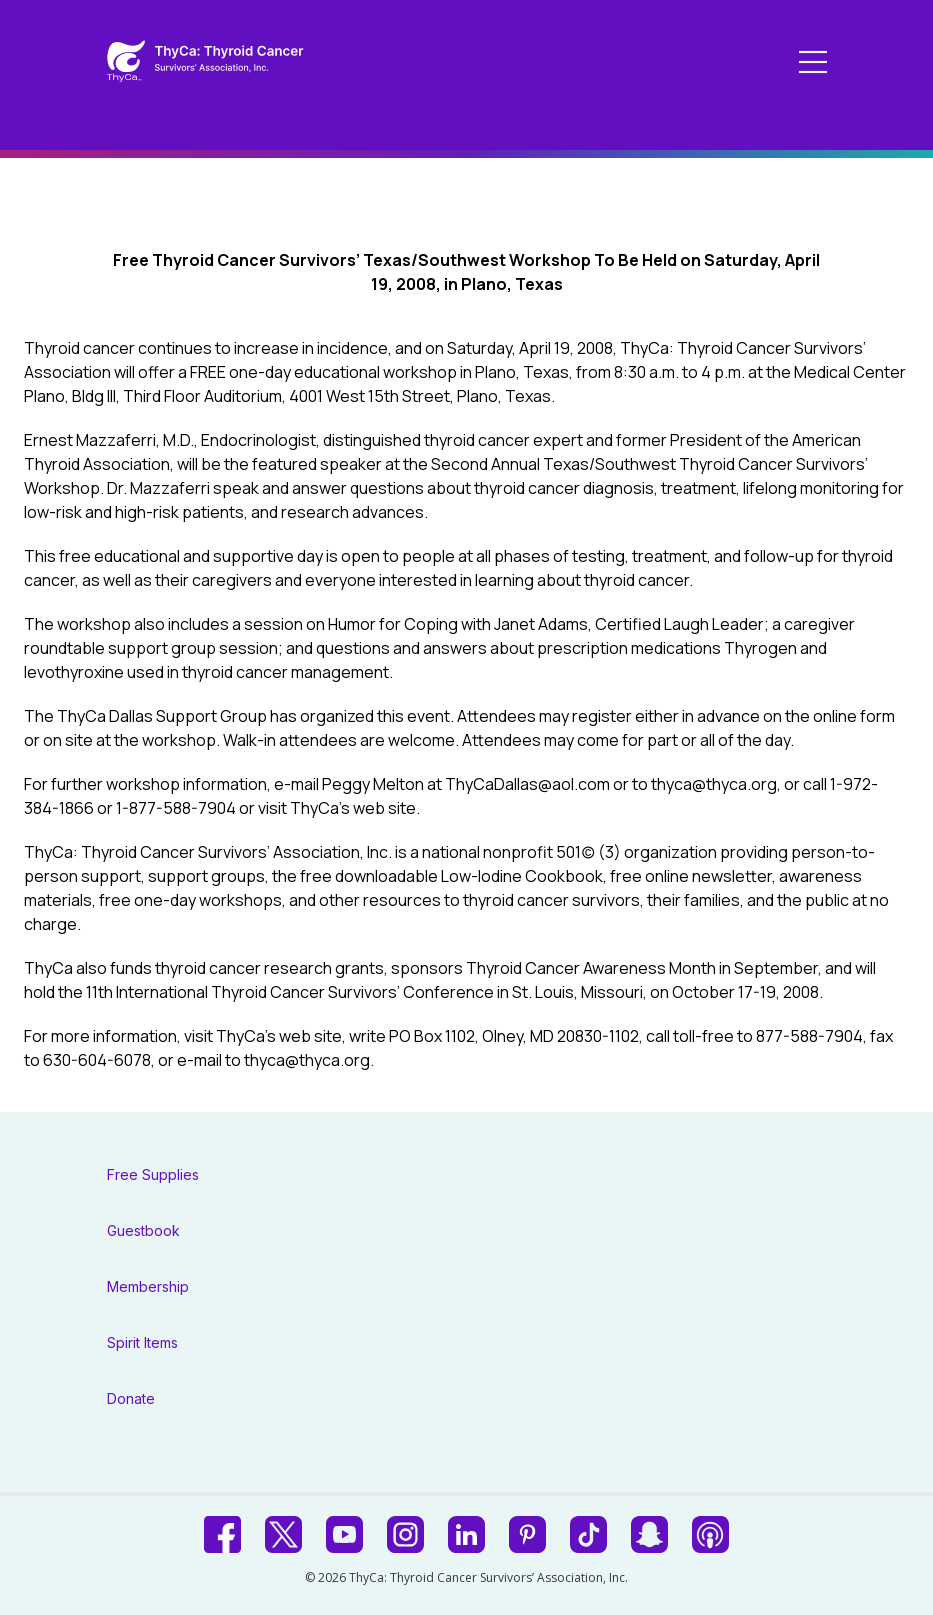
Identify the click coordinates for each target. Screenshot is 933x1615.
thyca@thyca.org (714, 784)
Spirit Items (142, 1342)
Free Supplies (153, 1174)
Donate (131, 1398)
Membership (148, 1286)
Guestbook (143, 1230)
